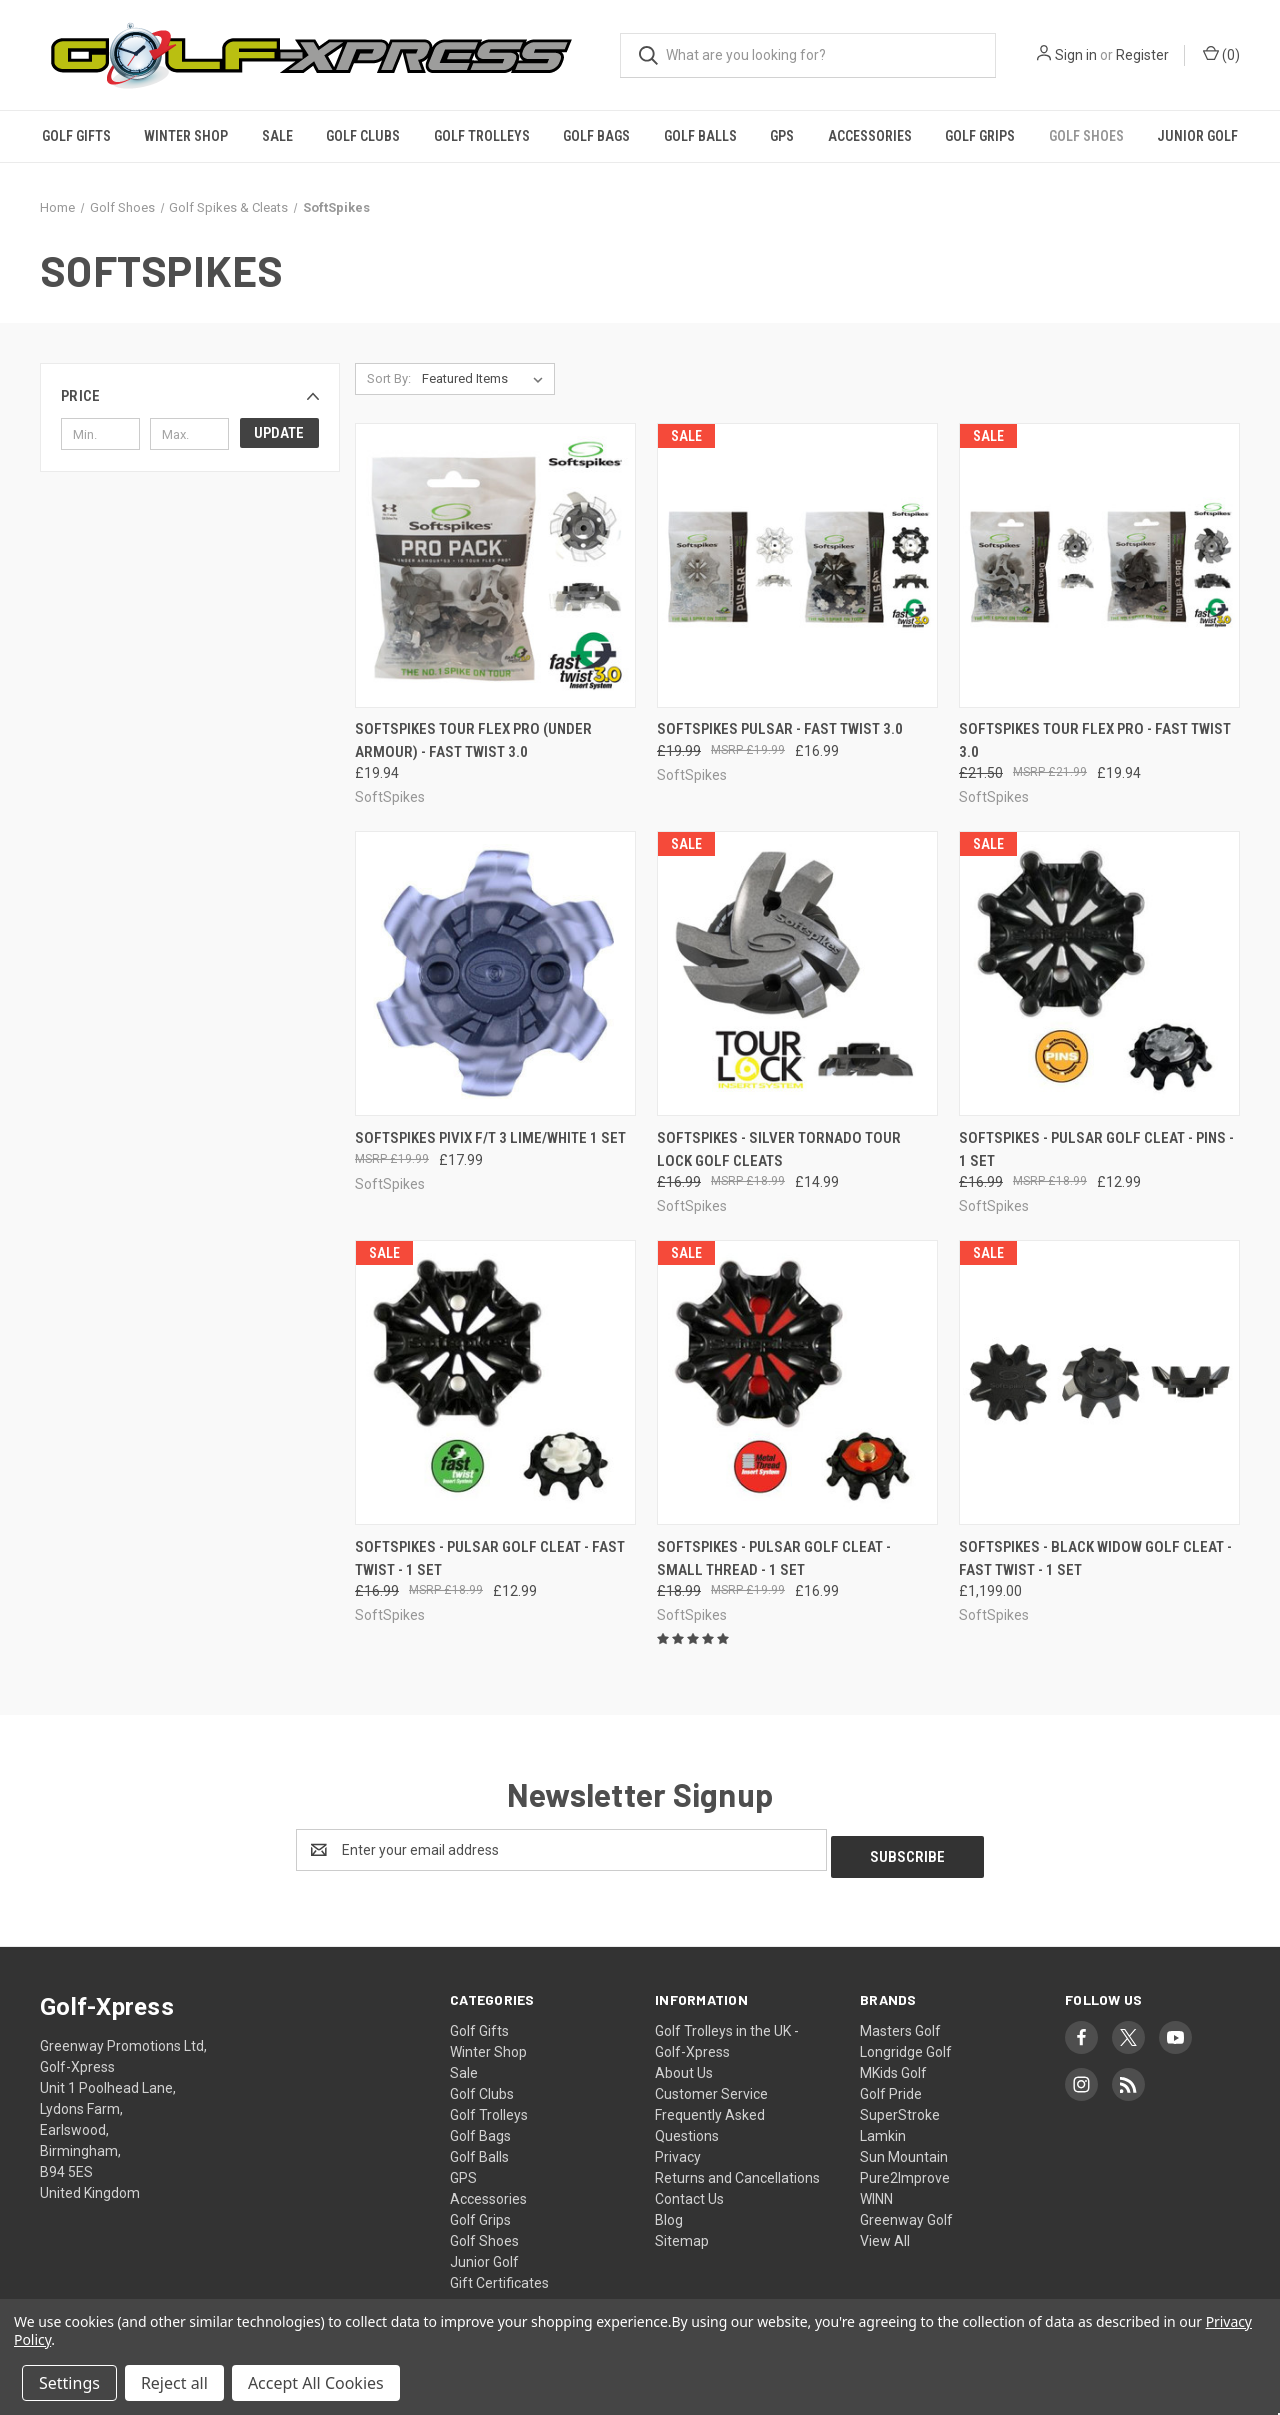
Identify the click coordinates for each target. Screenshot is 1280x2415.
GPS (782, 136)
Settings (69, 2383)
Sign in (1076, 55)
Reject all (174, 2383)
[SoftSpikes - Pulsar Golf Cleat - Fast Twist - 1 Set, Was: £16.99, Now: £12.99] (495, 1382)
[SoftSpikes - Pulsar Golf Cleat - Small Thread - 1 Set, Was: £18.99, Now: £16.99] (797, 1382)
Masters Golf (900, 2024)
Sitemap (682, 2234)
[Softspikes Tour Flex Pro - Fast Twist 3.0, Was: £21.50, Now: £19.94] (1099, 565)
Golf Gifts (76, 136)
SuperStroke (900, 2108)
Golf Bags (596, 136)
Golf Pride (891, 2087)
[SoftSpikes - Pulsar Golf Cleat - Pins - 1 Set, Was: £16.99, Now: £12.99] (1099, 973)
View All (885, 2234)
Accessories (870, 136)
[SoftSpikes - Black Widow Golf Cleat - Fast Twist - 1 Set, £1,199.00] (1099, 1382)
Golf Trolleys (482, 136)
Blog (669, 2213)
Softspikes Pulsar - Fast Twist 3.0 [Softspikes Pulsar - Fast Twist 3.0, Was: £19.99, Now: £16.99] (780, 729)
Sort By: (389, 378)
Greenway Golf (906, 2213)
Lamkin (883, 2129)
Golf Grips (980, 136)
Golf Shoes (1086, 136)
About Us (684, 2066)
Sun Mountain (904, 2150)
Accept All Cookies (316, 2383)
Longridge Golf (906, 2045)
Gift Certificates (499, 2276)
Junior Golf (1197, 136)
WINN (876, 2192)
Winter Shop (186, 136)
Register (1142, 55)
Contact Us (689, 2192)
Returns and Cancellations (737, 2171)
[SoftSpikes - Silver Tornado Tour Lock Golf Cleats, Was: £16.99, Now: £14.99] (797, 973)
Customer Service (711, 2087)
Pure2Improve (905, 2171)
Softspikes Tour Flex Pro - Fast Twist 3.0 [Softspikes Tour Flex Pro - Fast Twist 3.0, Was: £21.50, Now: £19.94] (1095, 740)
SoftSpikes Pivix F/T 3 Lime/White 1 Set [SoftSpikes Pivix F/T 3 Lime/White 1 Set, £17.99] (490, 1138)
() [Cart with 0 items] (1221, 54)
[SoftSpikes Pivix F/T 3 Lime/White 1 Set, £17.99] (495, 973)
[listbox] (486, 379)
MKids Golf (893, 2066)
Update (279, 433)
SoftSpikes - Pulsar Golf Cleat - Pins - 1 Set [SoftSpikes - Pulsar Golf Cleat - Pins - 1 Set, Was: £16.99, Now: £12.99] (1096, 1149)
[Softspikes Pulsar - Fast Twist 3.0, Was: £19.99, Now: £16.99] (797, 565)
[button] (190, 396)
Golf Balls (700, 136)
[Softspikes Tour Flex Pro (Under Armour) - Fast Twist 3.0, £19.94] (495, 565)
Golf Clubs (363, 136)
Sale (277, 136)
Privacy (678, 2150)
